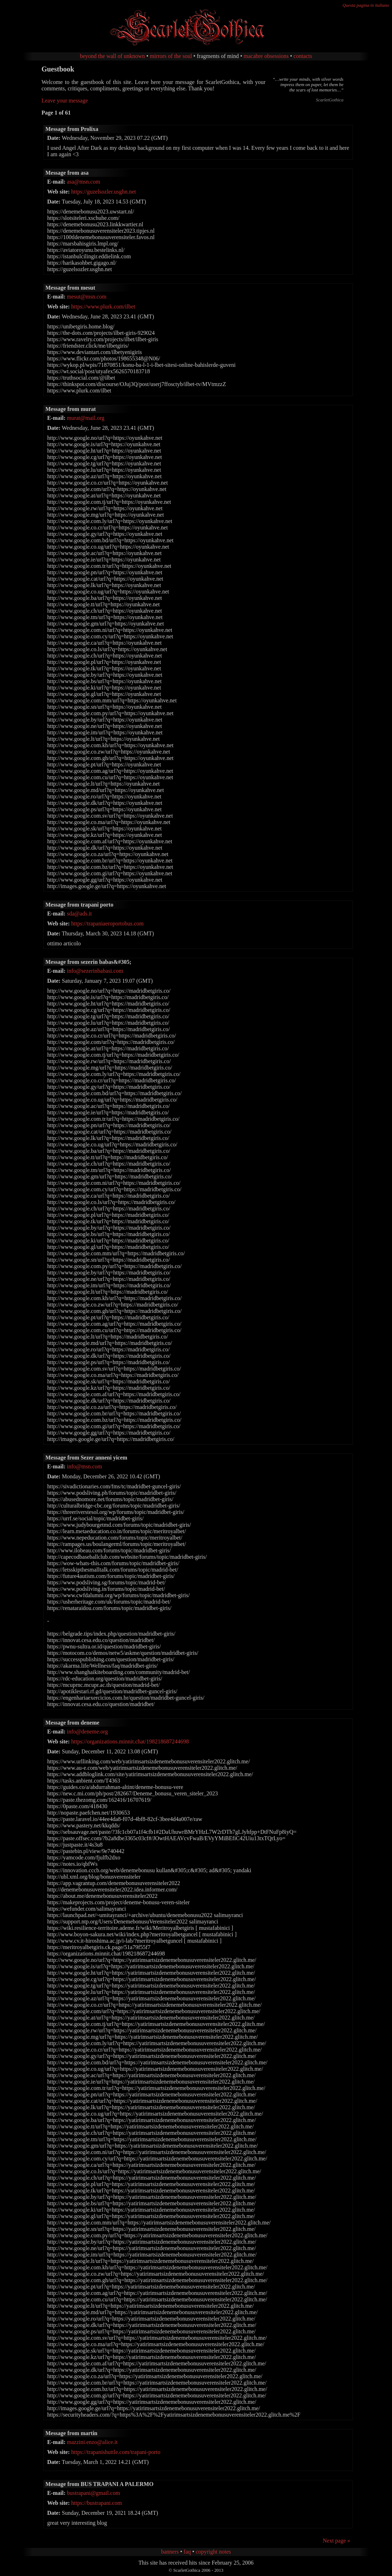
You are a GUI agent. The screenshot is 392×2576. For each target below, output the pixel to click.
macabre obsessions (266, 56)
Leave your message (65, 100)
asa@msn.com (83, 182)
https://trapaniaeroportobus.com (107, 923)
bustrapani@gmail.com (93, 2493)
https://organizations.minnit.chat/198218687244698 (130, 1741)
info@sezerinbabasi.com (95, 971)
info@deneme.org (87, 1731)
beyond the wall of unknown (112, 56)
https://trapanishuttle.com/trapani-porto (115, 2452)
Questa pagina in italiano (366, 5)
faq (187, 2552)
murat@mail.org (85, 418)
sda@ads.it (79, 913)
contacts (303, 56)
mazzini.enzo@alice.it (92, 2442)
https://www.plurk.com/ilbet (103, 306)
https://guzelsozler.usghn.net (103, 192)
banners (170, 2552)
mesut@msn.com (86, 297)
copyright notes (213, 2552)
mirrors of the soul (171, 56)
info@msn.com (84, 1466)
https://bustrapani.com (96, 2503)
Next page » (336, 2541)
